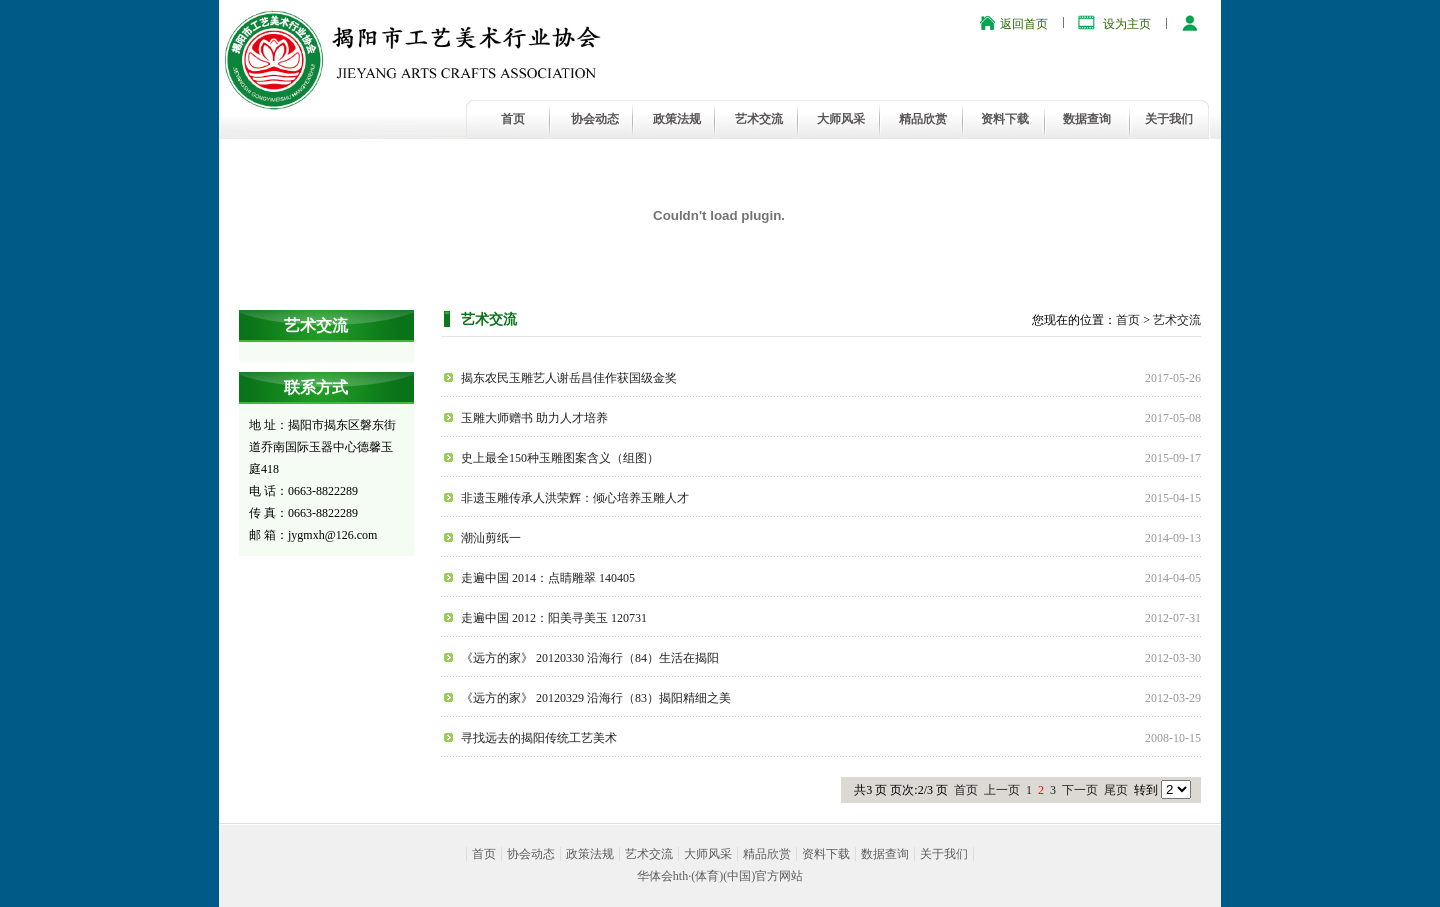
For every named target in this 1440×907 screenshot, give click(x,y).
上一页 (1002, 790)
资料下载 (1005, 119)
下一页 (1080, 790)
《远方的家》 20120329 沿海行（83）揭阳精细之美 (596, 698)
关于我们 (1169, 119)
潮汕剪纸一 (491, 538)
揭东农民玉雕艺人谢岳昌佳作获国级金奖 (569, 378)
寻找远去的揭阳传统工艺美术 (539, 738)
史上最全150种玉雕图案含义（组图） (560, 458)
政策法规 (677, 119)
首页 (513, 119)
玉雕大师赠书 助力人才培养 (534, 418)
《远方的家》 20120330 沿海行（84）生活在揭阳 (590, 658)
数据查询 (1087, 119)
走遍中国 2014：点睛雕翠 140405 (548, 578)
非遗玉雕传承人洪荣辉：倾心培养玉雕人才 (575, 498)
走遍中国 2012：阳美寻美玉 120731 (554, 618)
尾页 (1116, 790)
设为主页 (1127, 24)
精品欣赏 (923, 119)
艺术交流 (759, 119)
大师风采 (841, 119)
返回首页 (1024, 24)
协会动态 (595, 119)
